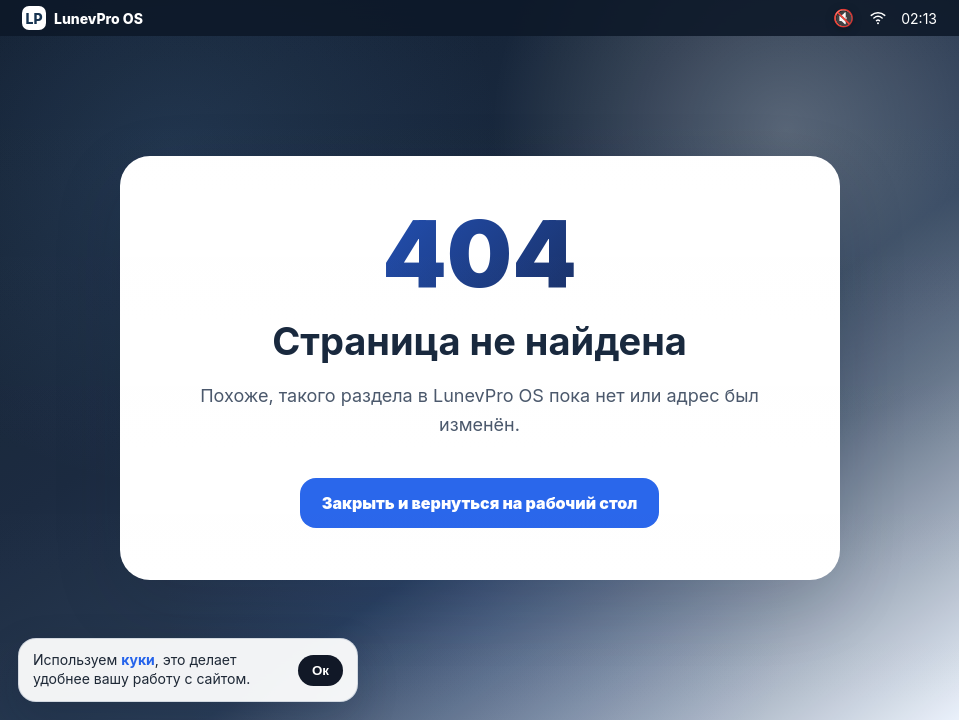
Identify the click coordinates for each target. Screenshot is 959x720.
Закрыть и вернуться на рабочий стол (480, 503)
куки (138, 659)
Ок (320, 670)
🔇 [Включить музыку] (843, 18)
